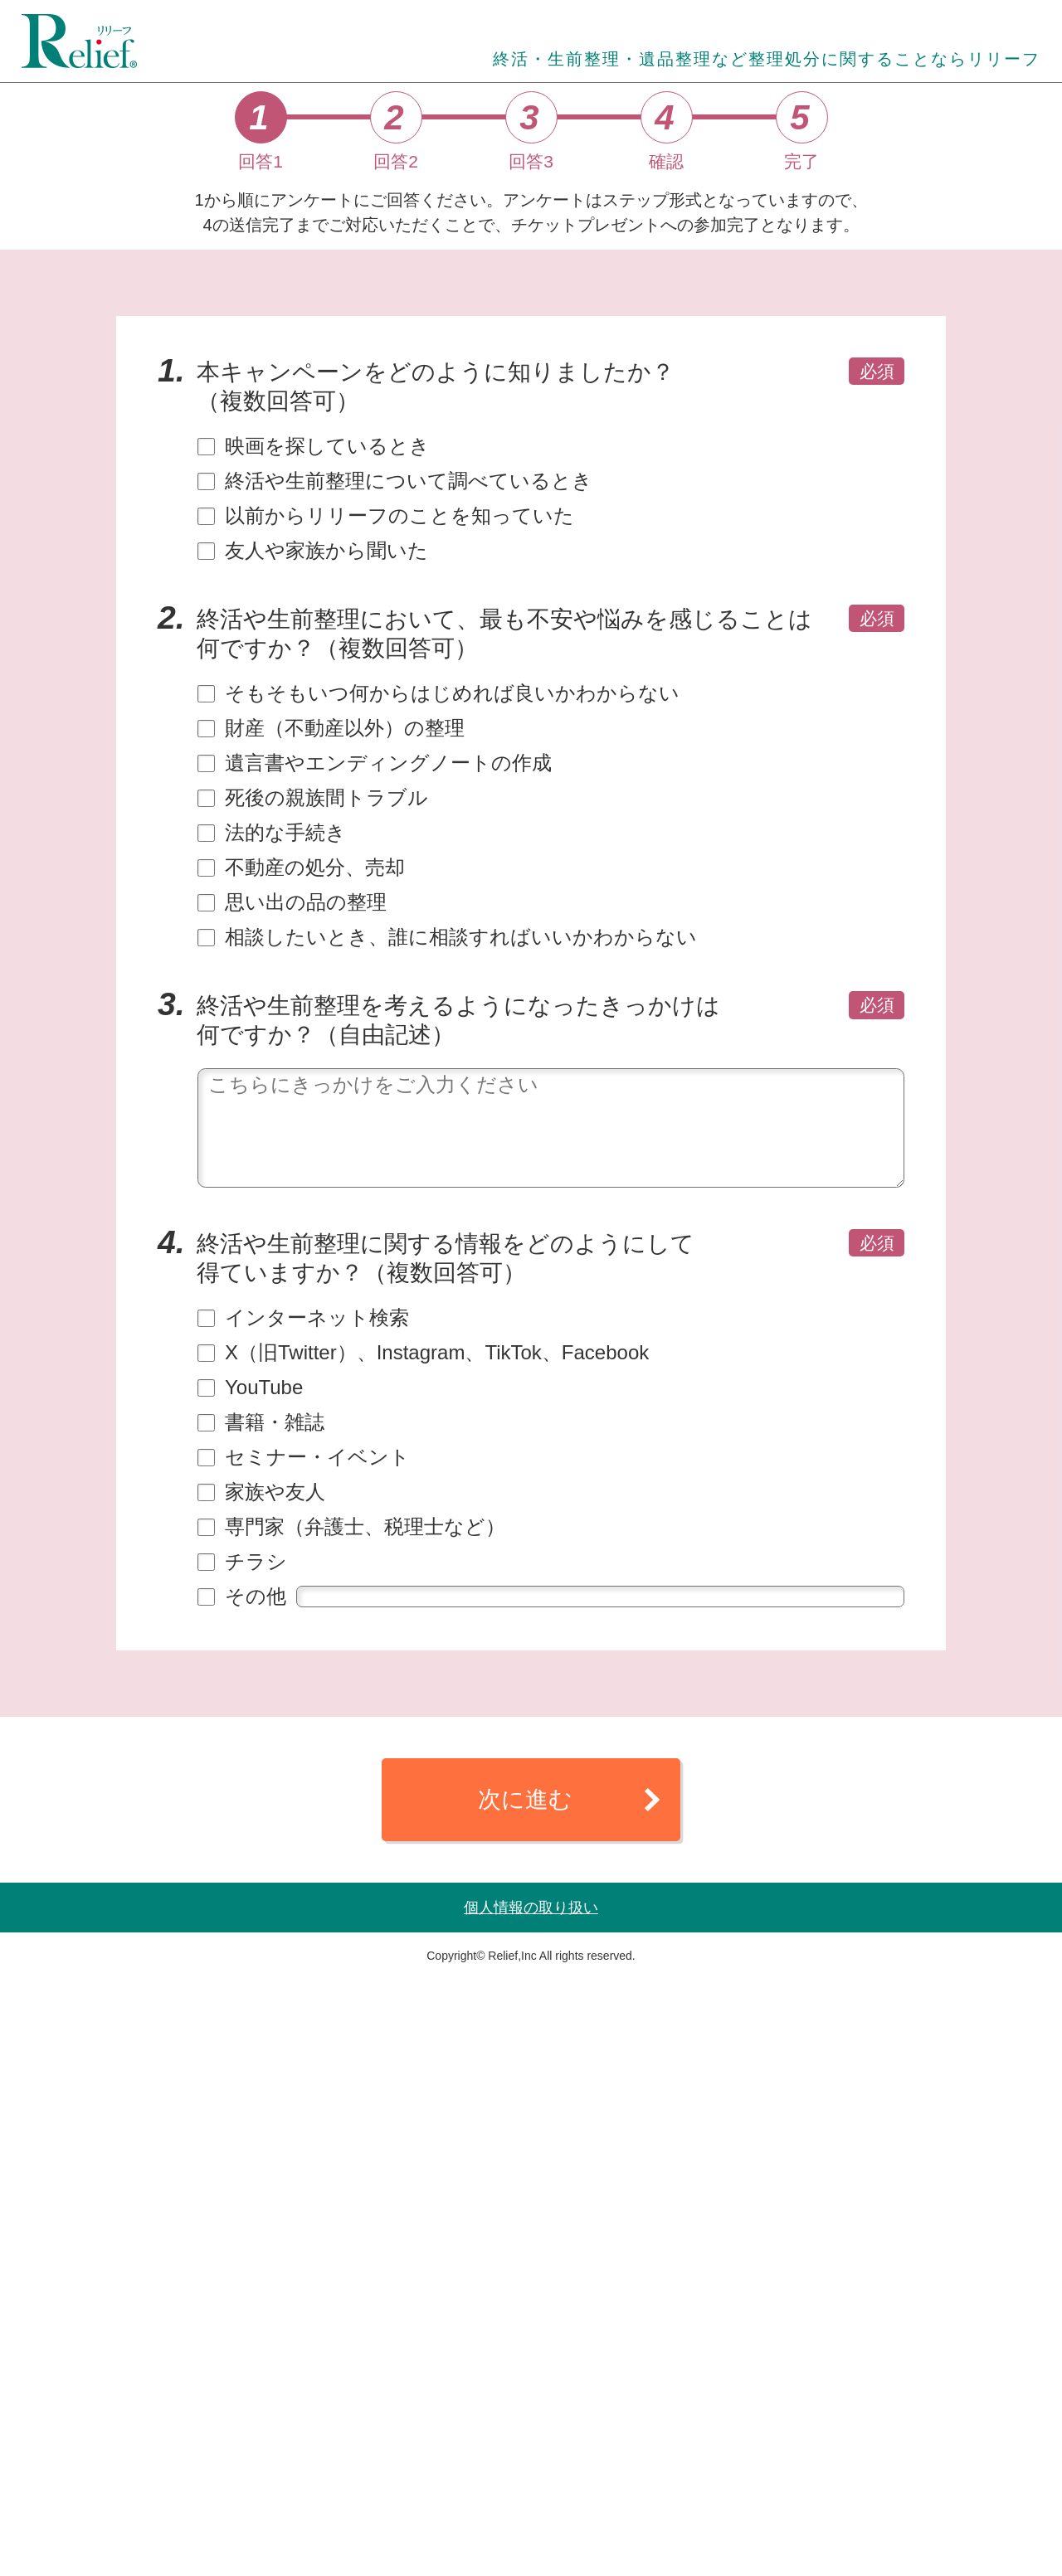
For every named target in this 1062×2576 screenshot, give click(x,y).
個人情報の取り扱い (531, 2504)
